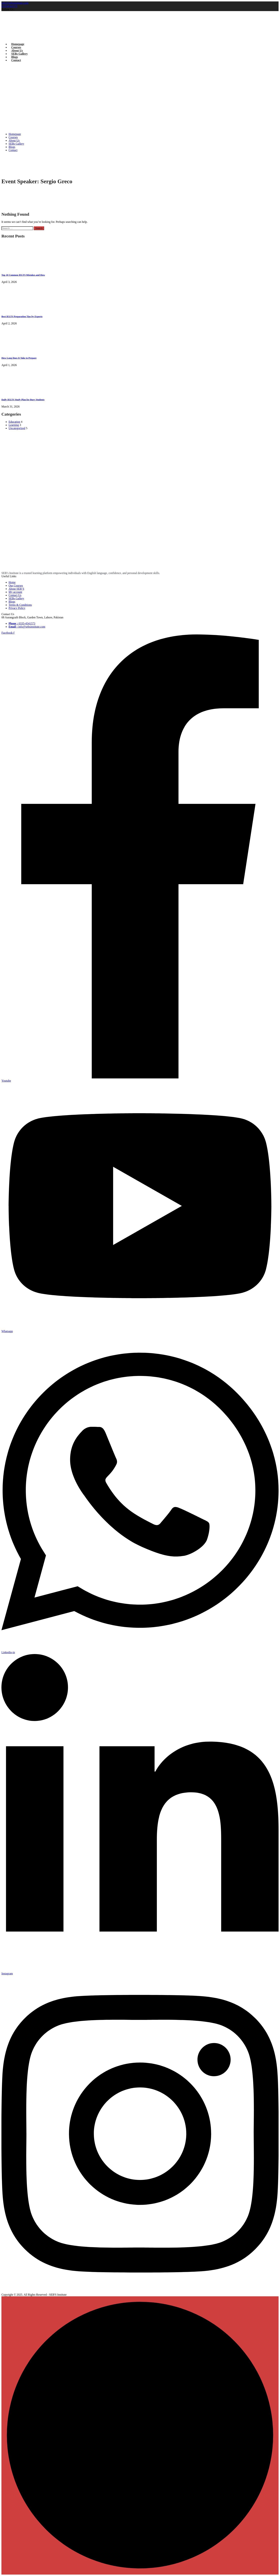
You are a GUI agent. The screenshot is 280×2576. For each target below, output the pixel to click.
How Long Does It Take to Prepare (18, 358)
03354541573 (9, 6)
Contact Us (15, 595)
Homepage (17, 44)
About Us (17, 50)
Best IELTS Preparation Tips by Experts (21, 316)
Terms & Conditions (20, 604)
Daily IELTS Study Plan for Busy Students (22, 399)
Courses (16, 47)
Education (14, 421)
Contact (16, 60)
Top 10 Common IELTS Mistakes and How (23, 275)
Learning (14, 424)
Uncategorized (17, 428)
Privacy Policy (17, 608)
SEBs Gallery (19, 53)
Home (12, 582)
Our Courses (16, 585)
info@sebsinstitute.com (14, 2)
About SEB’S (16, 588)
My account (15, 591)
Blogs (14, 56)
